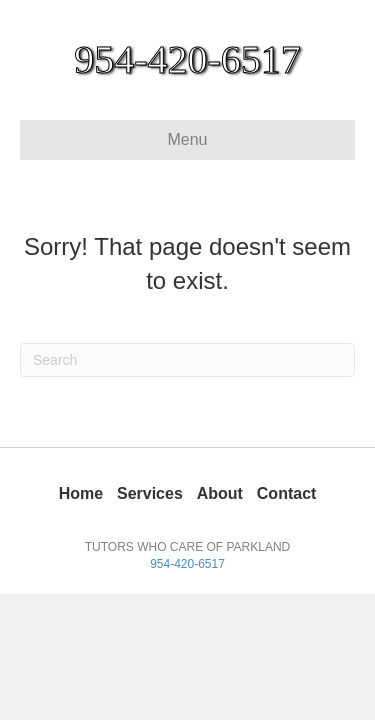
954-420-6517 (187, 564)
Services (150, 493)
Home (81, 493)
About (220, 493)
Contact (287, 493)
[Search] (187, 360)
